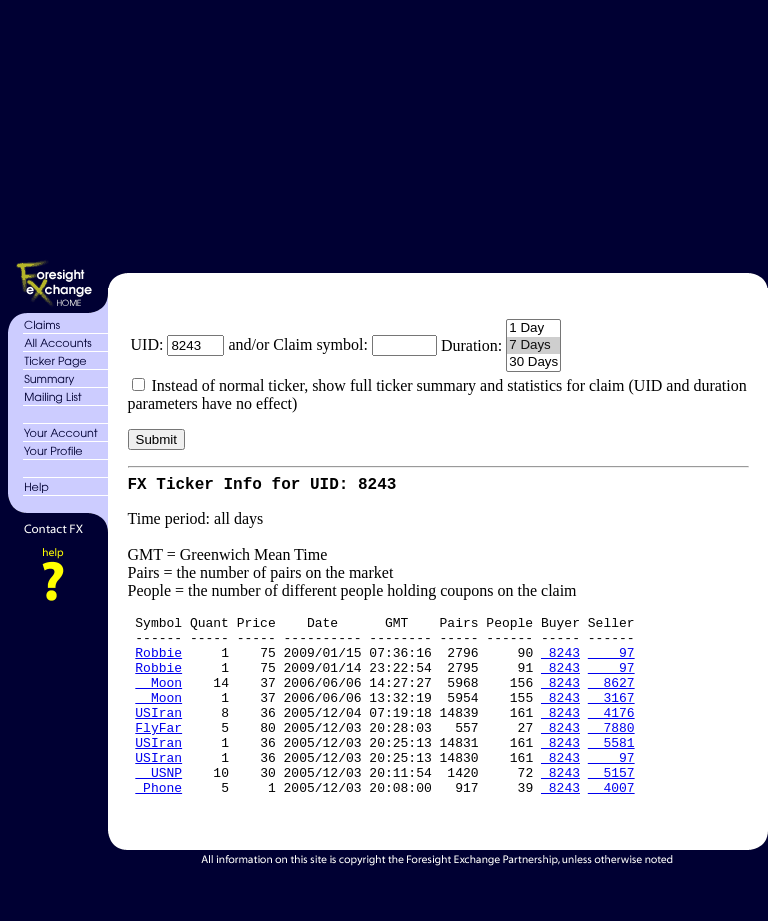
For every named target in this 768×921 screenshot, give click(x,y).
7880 (611, 755)
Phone (158, 827)
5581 (611, 773)
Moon (158, 701)
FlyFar (158, 755)
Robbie (158, 665)
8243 (560, 665)
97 (611, 665)
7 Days (533, 345)
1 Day (533, 328)
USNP (158, 809)
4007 (611, 827)
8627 (611, 701)
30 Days (533, 362)
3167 (611, 719)
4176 (611, 737)
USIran (158, 737)
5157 (611, 809)
